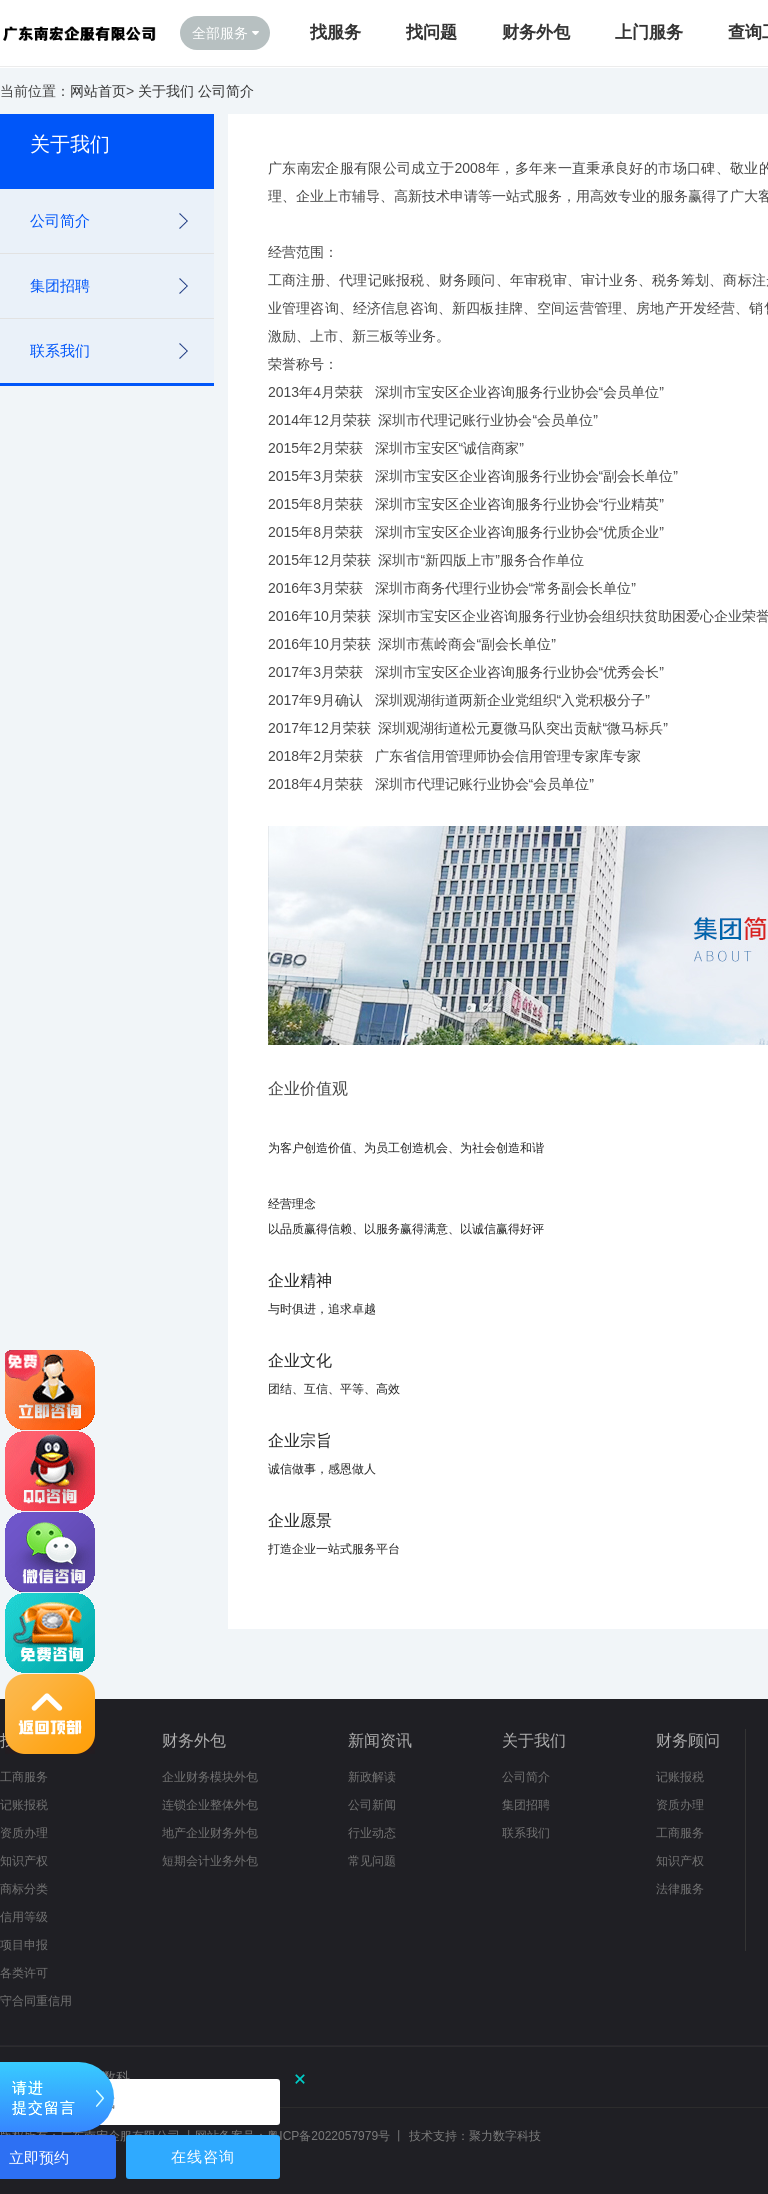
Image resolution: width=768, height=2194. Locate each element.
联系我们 (60, 350)
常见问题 (372, 1861)
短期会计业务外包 (210, 1861)
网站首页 (98, 91)
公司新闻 (372, 1805)
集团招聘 (60, 285)
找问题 (431, 32)
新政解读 (372, 1777)
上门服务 (649, 32)
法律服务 (680, 1889)
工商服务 (24, 1777)
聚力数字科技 (505, 2136)
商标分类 (24, 1889)
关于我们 (166, 91)
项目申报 (24, 1945)
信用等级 (24, 1917)
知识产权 (24, 1861)
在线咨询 (203, 2156)
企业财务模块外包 (210, 1777)
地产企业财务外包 (210, 1833)
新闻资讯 (380, 1740)
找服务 (335, 32)
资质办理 (24, 1833)
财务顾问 (688, 1740)
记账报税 (24, 1805)
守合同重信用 (36, 2001)
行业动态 (372, 1833)
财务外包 (536, 32)
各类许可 (24, 1973)
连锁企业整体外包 (210, 1805)
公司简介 (226, 91)
